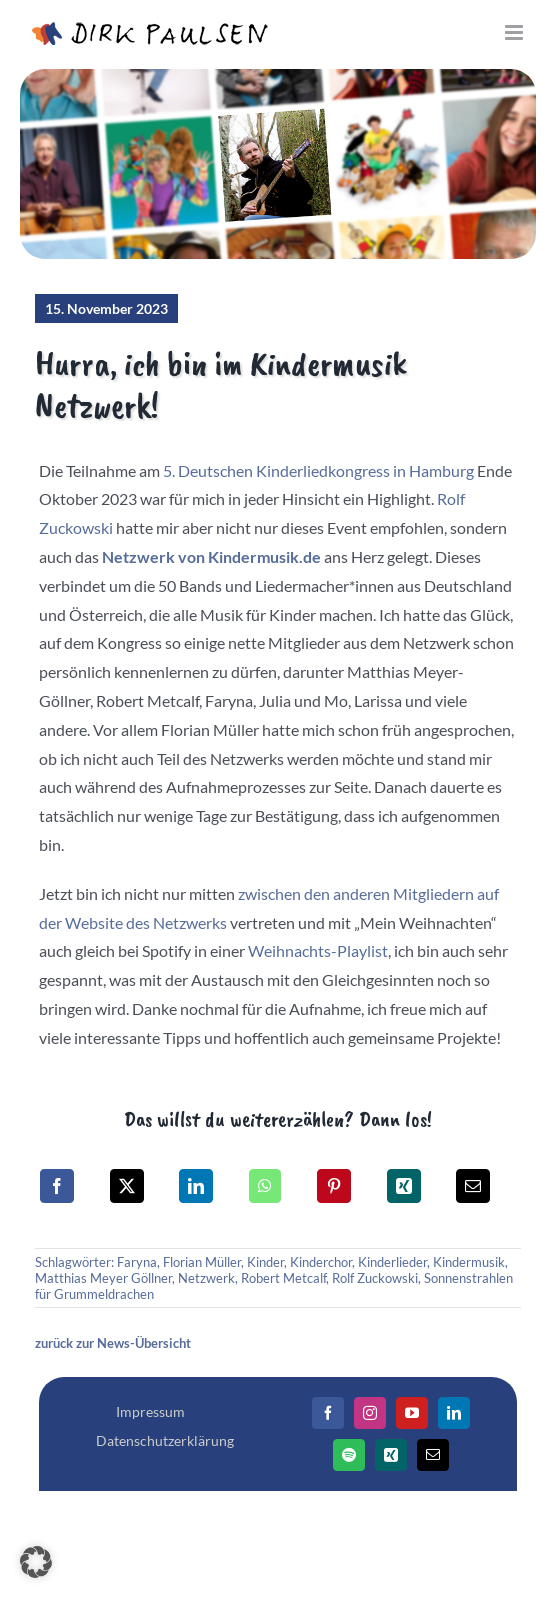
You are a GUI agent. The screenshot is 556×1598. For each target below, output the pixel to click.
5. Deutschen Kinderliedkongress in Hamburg (318, 470)
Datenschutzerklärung (165, 1440)
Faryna (137, 1262)
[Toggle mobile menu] (515, 32)
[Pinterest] (334, 1186)
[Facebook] (57, 1186)
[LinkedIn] (196, 1186)
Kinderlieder (392, 1262)
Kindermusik (469, 1262)
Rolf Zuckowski (375, 1278)
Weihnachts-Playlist (318, 950)
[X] (127, 1186)
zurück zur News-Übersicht (113, 1343)
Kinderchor (321, 1262)
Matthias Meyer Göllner (103, 1278)
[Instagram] (370, 1413)
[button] (36, 1562)
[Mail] (433, 1455)
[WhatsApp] (265, 1186)
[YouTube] (412, 1413)
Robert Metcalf (283, 1278)
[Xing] (404, 1186)
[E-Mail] (473, 1186)
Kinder (265, 1262)
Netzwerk (206, 1278)
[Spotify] (349, 1455)
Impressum (150, 1411)
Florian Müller (202, 1262)
